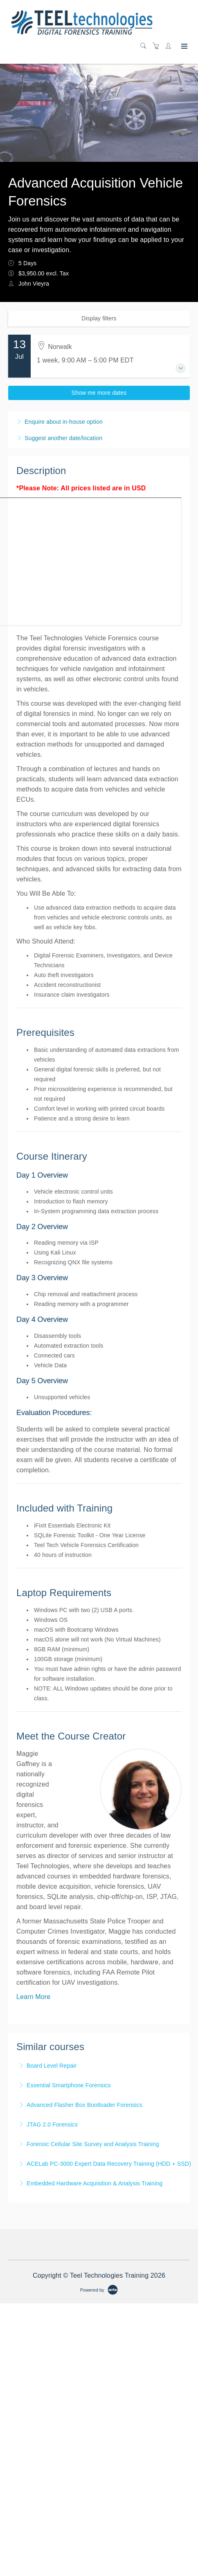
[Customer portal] (170, 46)
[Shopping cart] (158, 46)
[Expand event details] (181, 368)
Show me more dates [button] (99, 392)
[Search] (145, 46)
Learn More (33, 1996)
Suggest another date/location (63, 438)
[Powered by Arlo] (99, 2289)
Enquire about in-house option (64, 421)
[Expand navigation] (183, 46)
